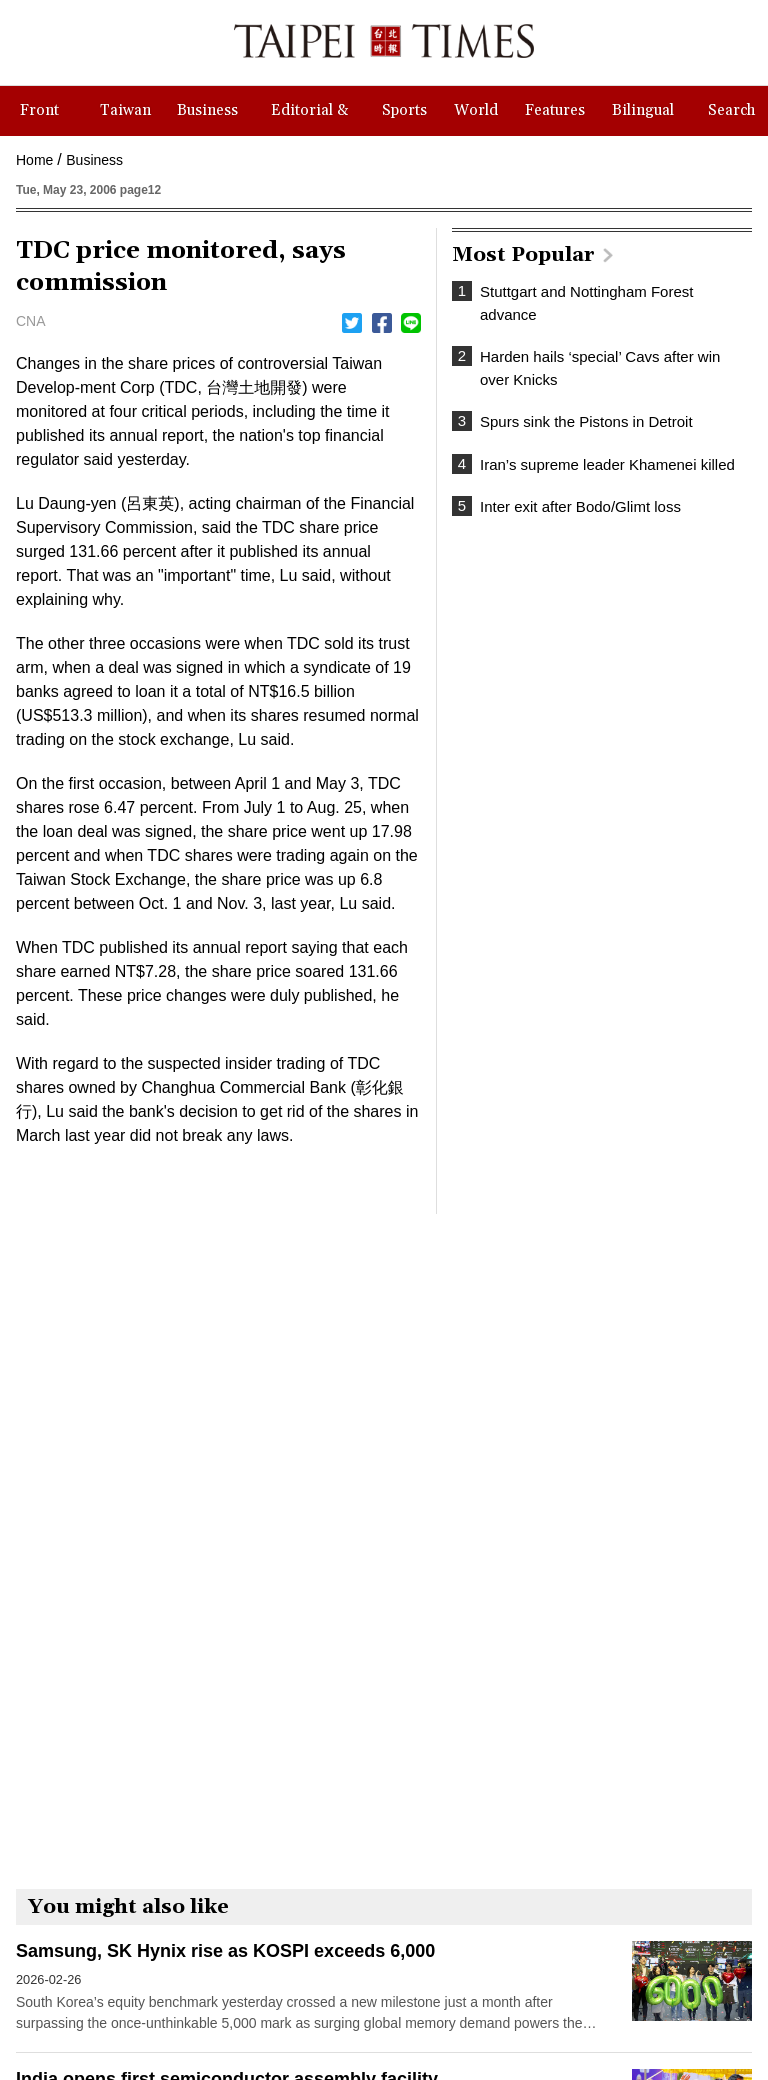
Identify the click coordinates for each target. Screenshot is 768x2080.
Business (94, 160)
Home (34, 160)
